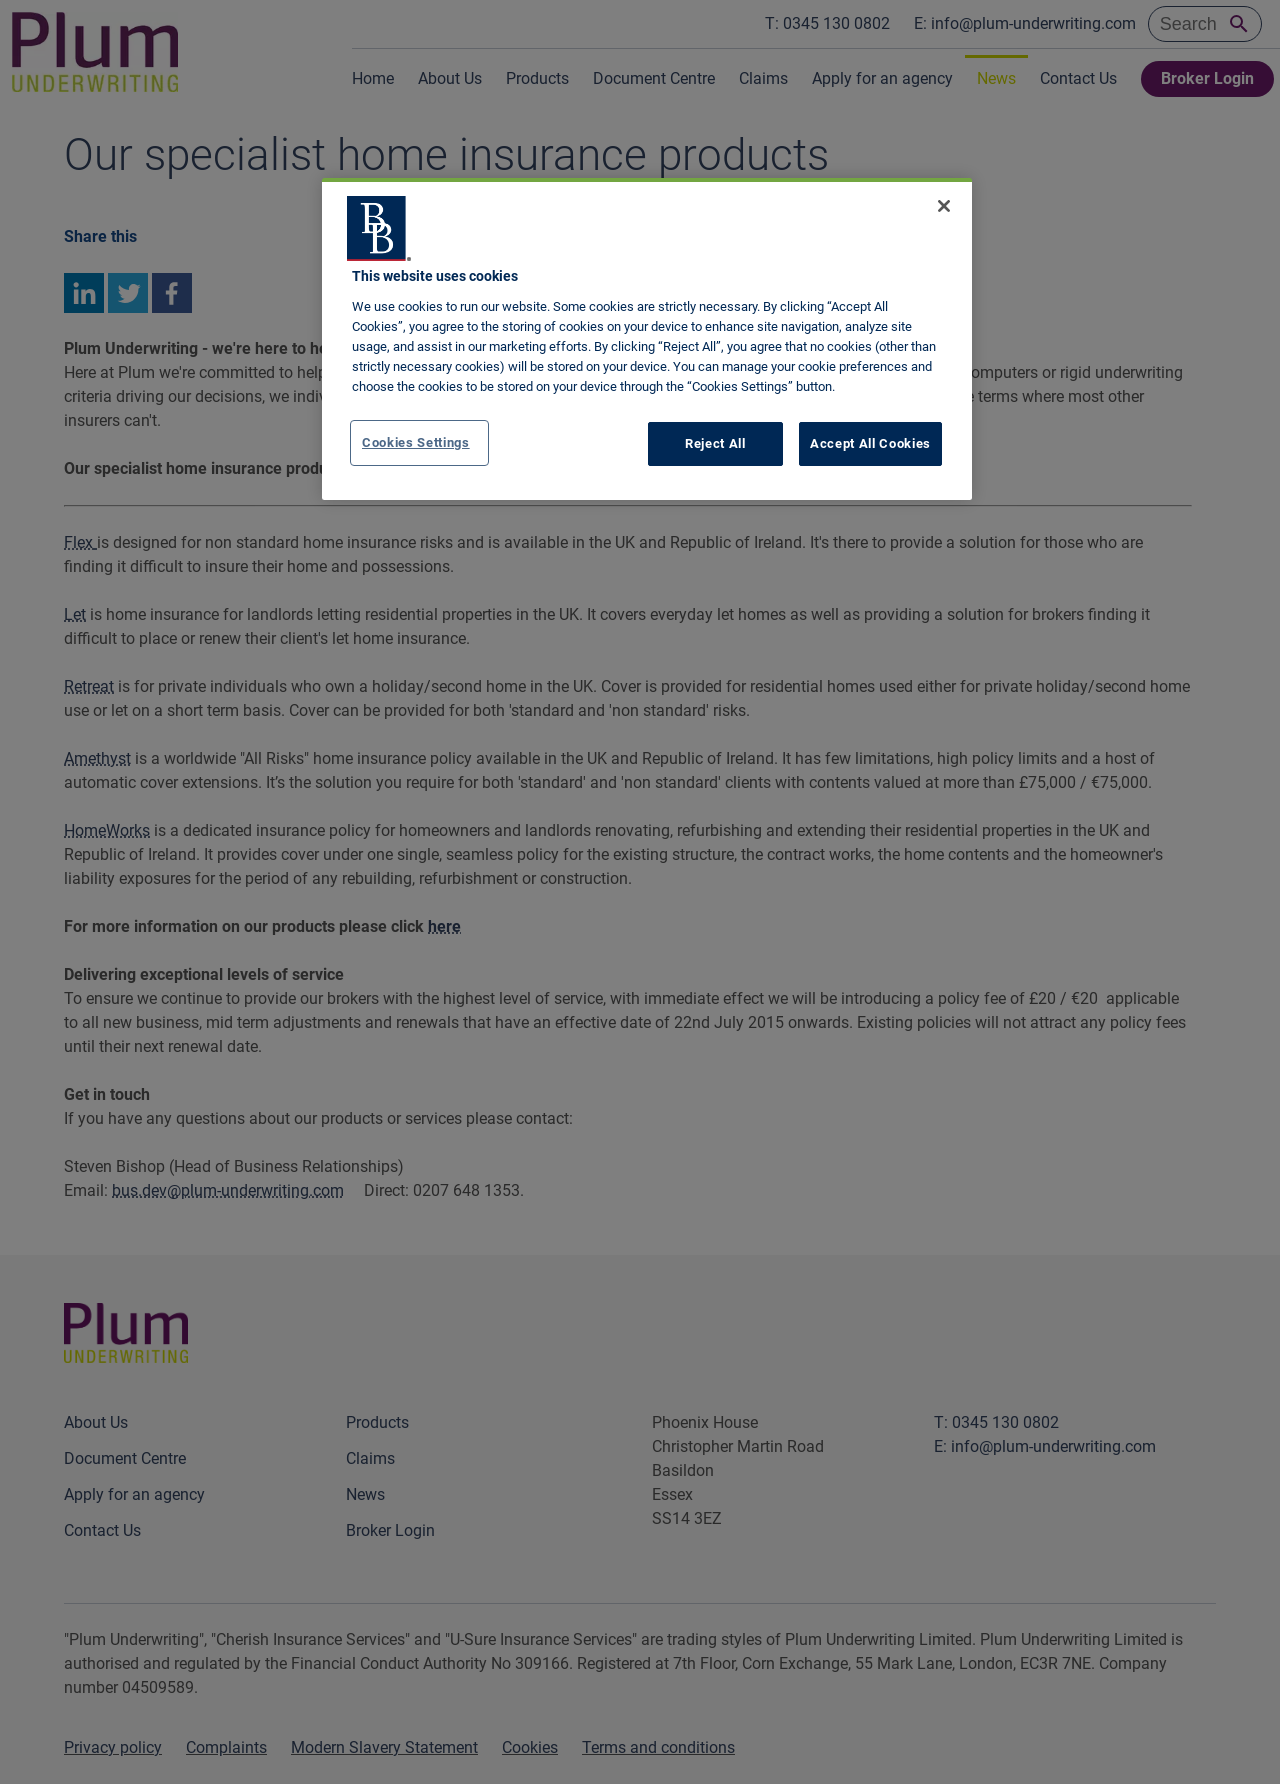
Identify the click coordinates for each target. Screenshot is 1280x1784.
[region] (647, 339)
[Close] (944, 206)
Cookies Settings (416, 442)
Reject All (715, 443)
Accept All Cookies (870, 443)
